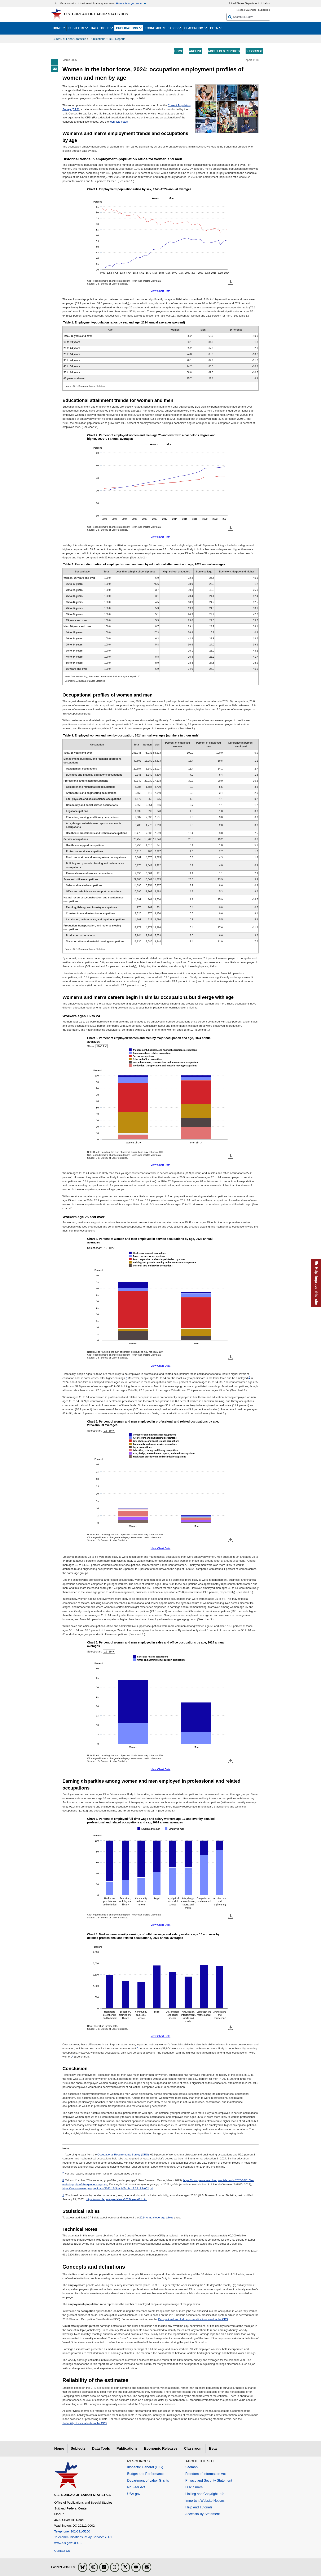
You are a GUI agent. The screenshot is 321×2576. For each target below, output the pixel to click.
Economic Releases (161, 2448)
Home (59, 2448)
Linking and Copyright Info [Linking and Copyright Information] (204, 2494)
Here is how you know (129, 3)
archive (195, 51)
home (178, 51)
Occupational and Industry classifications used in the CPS (193, 2319)
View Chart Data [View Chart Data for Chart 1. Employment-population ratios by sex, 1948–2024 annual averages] (160, 290)
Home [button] (57, 28)
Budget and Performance (145, 2474)
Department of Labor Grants (148, 2480)
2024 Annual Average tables (156, 2217)
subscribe (254, 51)
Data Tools (101, 2448)
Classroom (193, 2448)
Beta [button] (214, 28)
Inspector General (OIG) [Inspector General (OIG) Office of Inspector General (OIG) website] (145, 2467)
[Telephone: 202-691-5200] (87, 2531)
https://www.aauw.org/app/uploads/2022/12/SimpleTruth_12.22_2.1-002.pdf (107, 2188)
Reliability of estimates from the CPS (84, 2423)
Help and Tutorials (198, 2507)
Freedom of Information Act (205, 2474)
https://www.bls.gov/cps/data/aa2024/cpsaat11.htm (116, 2199)
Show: (91, 1046)
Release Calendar (246, 9)
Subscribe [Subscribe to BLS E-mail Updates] (264, 9)
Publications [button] (127, 28)
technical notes (119, 121)
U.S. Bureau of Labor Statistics (96, 14)
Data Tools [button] (100, 28)
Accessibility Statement (202, 2514)
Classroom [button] (194, 28)
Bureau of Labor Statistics (69, 39)
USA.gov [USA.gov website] (133, 2494)
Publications (97, 39)
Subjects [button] (76, 28)
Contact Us (62, 2550)
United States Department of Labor (248, 3)
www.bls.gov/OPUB (68, 2543)
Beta (213, 2448)
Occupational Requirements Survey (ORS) (123, 2154)
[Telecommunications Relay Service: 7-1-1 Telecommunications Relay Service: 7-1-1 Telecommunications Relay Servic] (87, 2537)
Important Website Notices (205, 2500)
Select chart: (95, 1248)
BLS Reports (117, 39)
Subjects (78, 2448)
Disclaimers (194, 2487)
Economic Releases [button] (161, 28)
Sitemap (191, 2467)
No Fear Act (136, 2487)
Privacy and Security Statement (208, 2480)
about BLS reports (224, 51)
